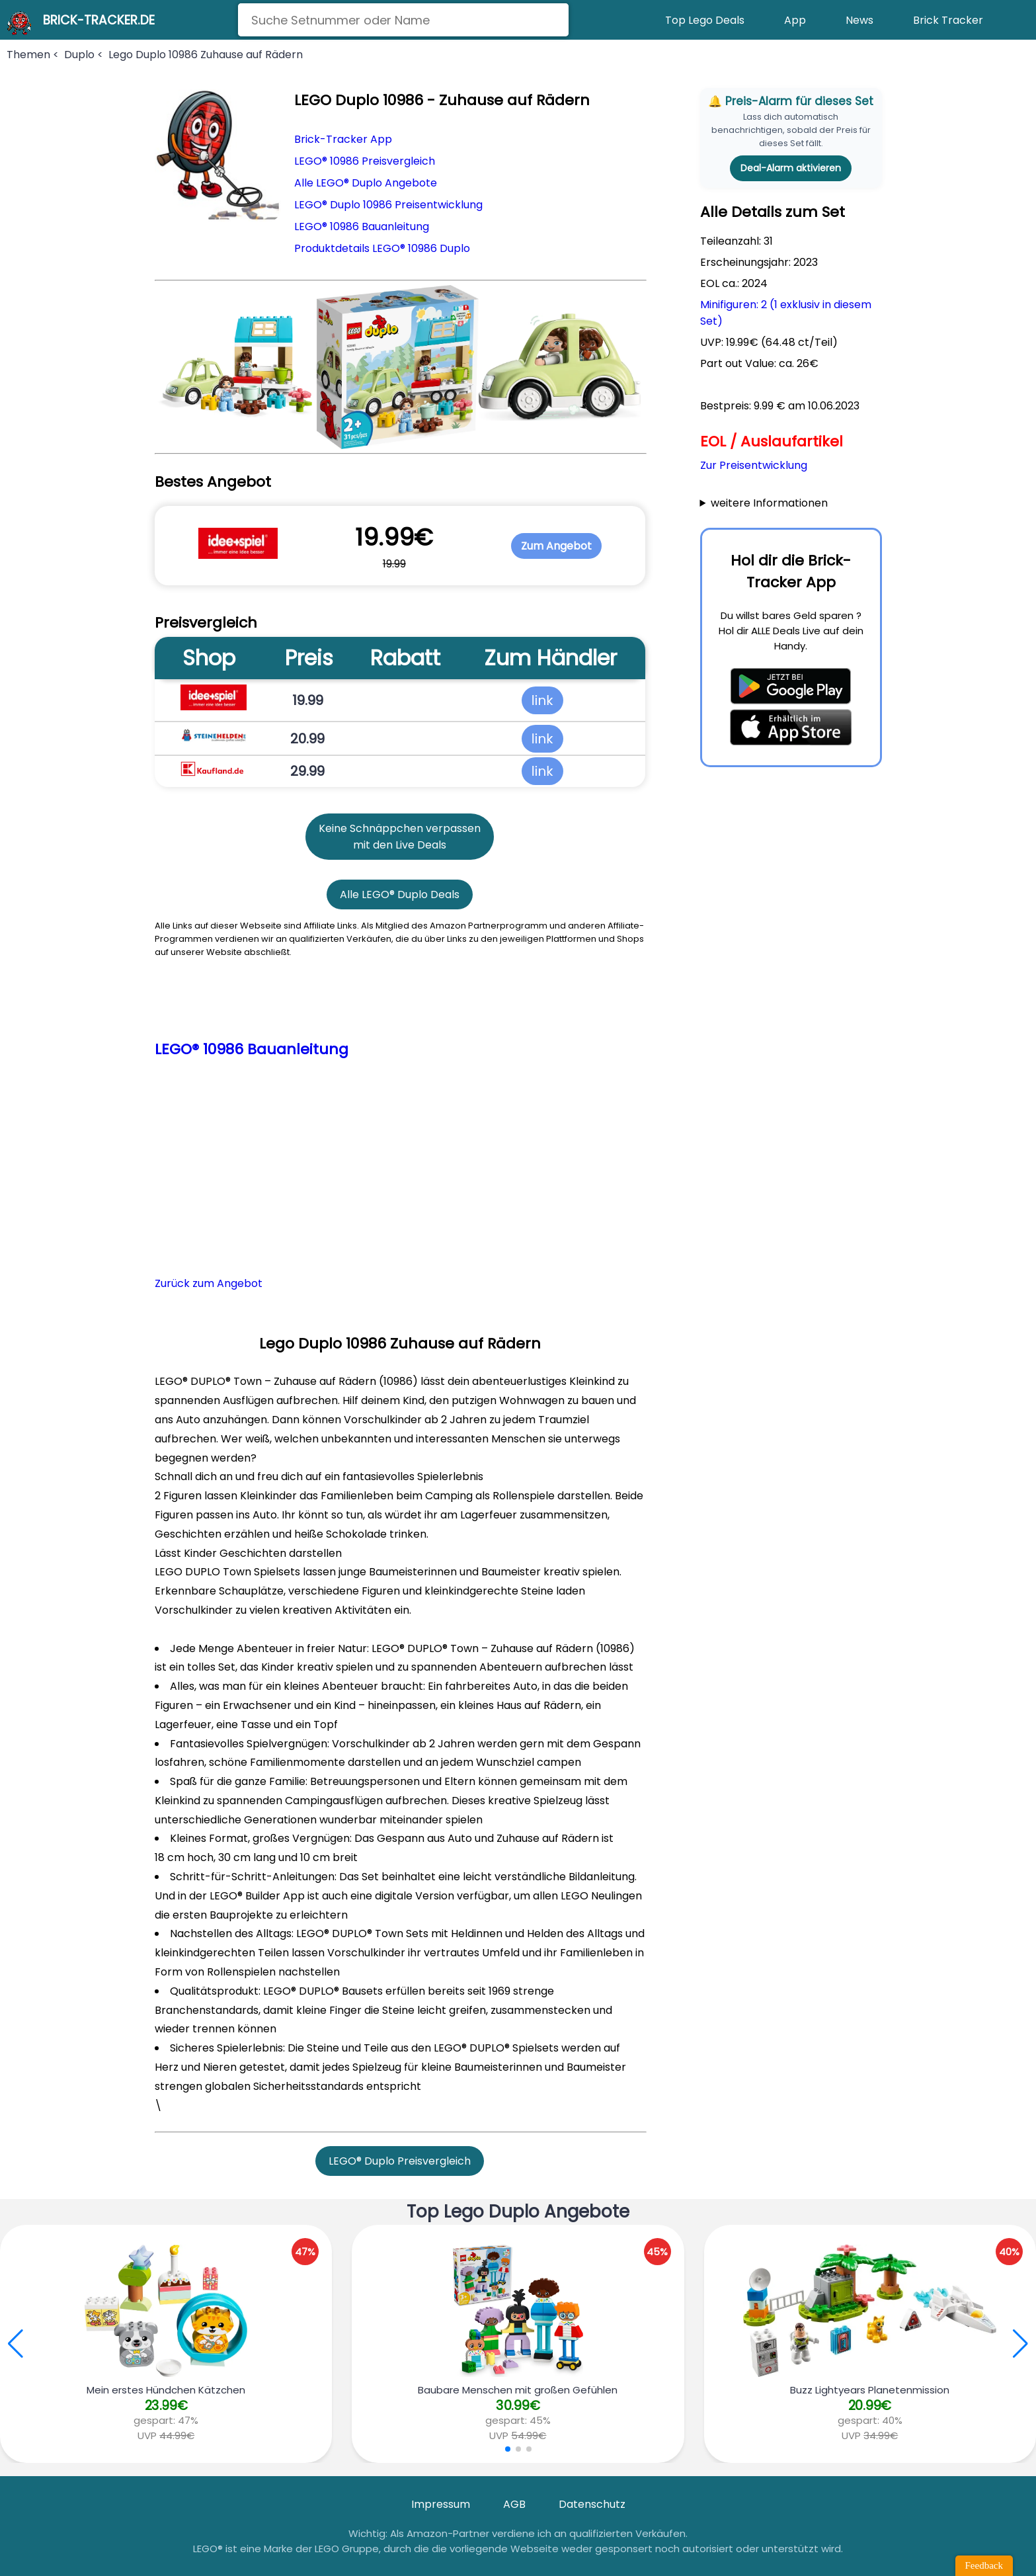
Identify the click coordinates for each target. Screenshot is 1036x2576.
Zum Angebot (556, 546)
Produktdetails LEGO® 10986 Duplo (382, 248)
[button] (1020, 2343)
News (859, 20)
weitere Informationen (769, 503)
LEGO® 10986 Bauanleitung (361, 226)
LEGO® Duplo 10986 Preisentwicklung (388, 204)
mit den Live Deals (399, 844)
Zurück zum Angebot (208, 1283)
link (542, 700)
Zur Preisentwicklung (753, 465)
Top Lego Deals (704, 20)
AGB (514, 2504)
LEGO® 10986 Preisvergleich (364, 161)
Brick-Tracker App (343, 139)
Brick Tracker (948, 20)
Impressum (440, 2504)
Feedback (984, 2565)
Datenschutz (592, 2504)
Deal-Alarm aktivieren (790, 168)
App (795, 20)
